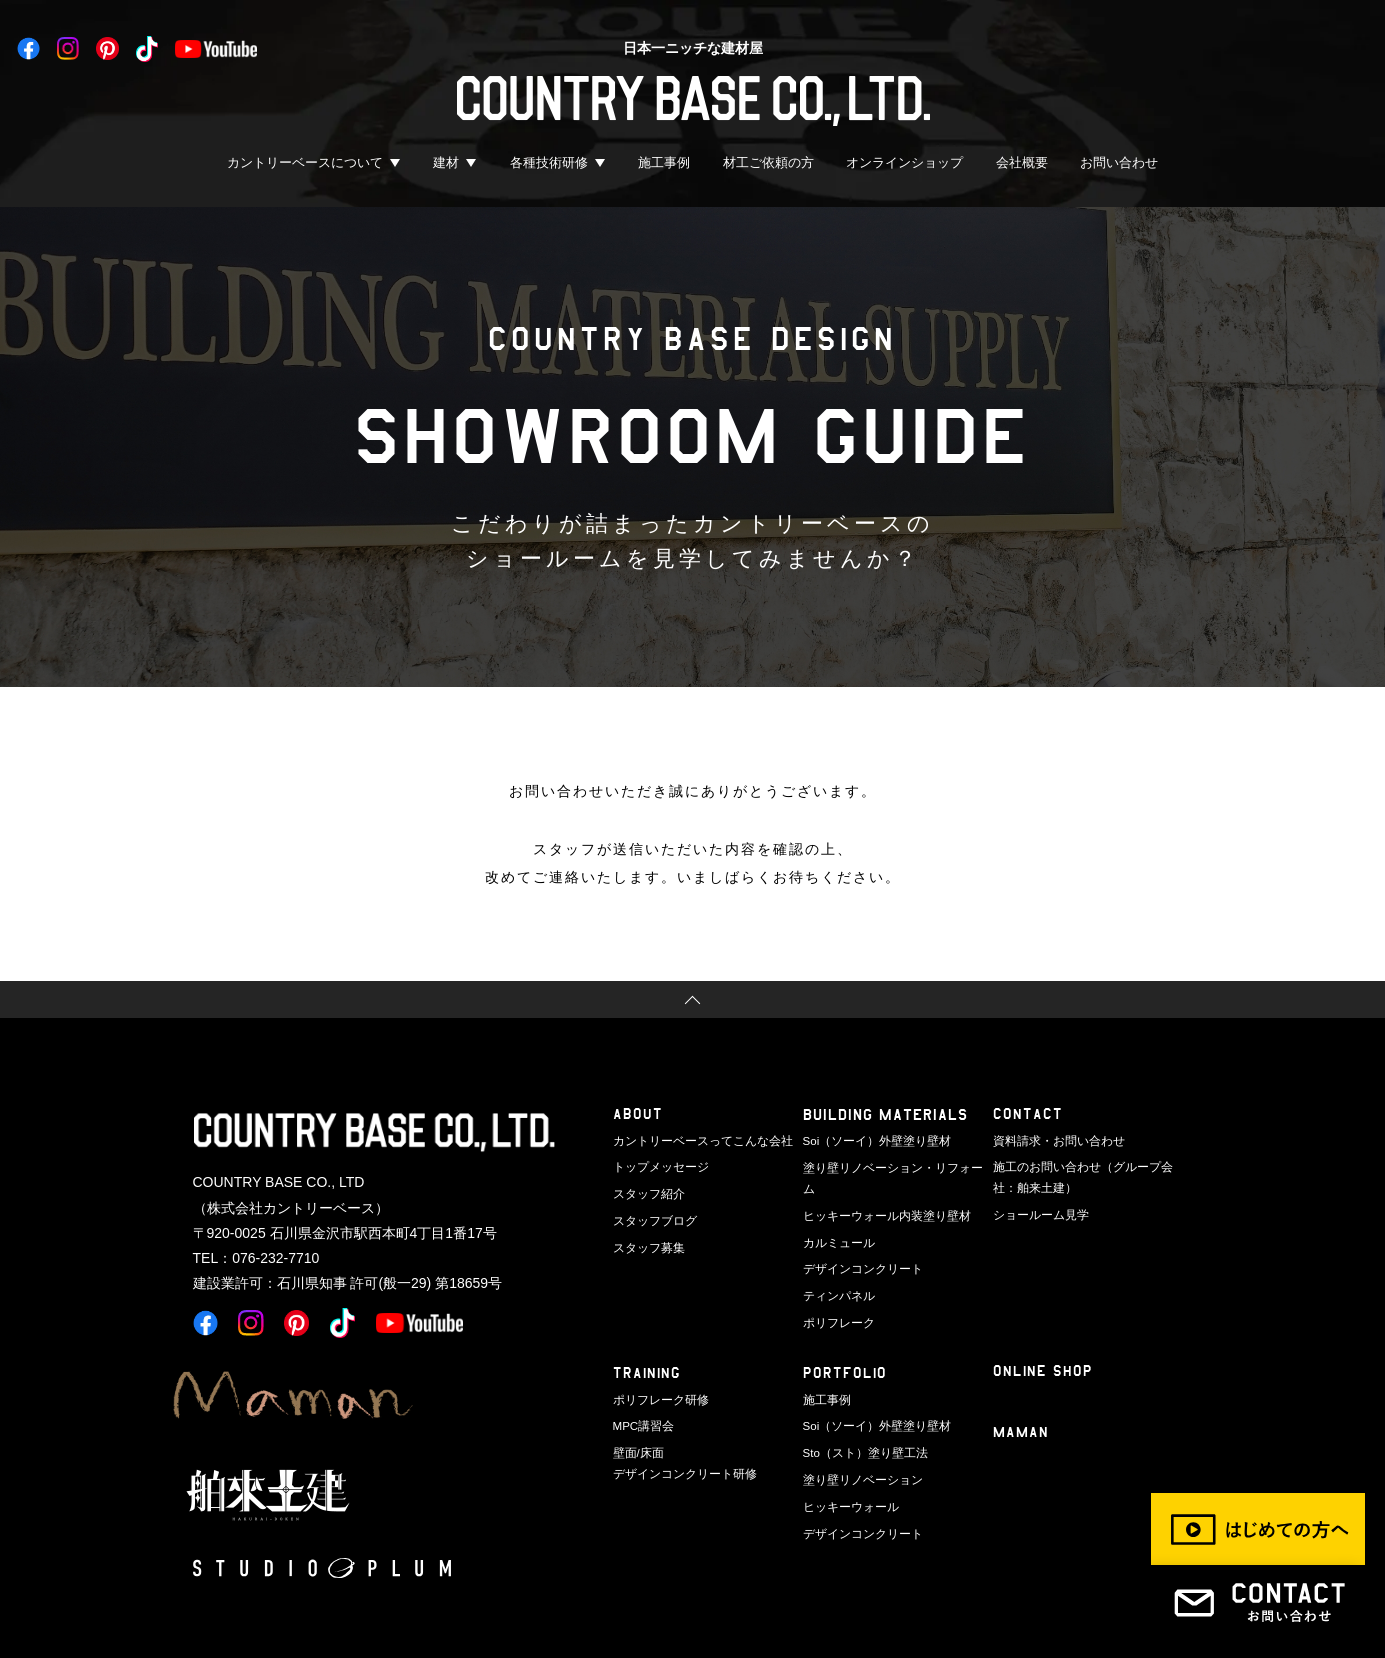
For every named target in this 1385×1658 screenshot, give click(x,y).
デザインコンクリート (858, 1243)
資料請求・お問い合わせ (1053, 1140)
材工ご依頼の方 (768, 162)
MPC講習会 (641, 1397)
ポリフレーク (836, 1295)
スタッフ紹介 (646, 1192)
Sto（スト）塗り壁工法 (861, 1423)
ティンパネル (836, 1269)
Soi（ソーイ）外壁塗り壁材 (871, 1140)
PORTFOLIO (845, 1345)
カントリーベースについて (305, 162)
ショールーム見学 (1037, 1212)
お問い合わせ (1119, 162)
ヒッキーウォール (847, 1474)
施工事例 (664, 162)
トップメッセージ (657, 1166)
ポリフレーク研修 (657, 1371)
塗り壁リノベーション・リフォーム (891, 1166)
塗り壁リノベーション (858, 1449)
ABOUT (638, 1114)
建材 (446, 162)
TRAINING (648, 1345)
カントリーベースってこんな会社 (695, 1140)
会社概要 (1022, 162)
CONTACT (1028, 1114)
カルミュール (836, 1218)
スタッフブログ (651, 1218)
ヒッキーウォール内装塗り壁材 (880, 1192)
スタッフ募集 (646, 1243)
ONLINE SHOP (1043, 1343)
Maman (1022, 1405)
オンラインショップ (904, 162)
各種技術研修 (549, 162)
